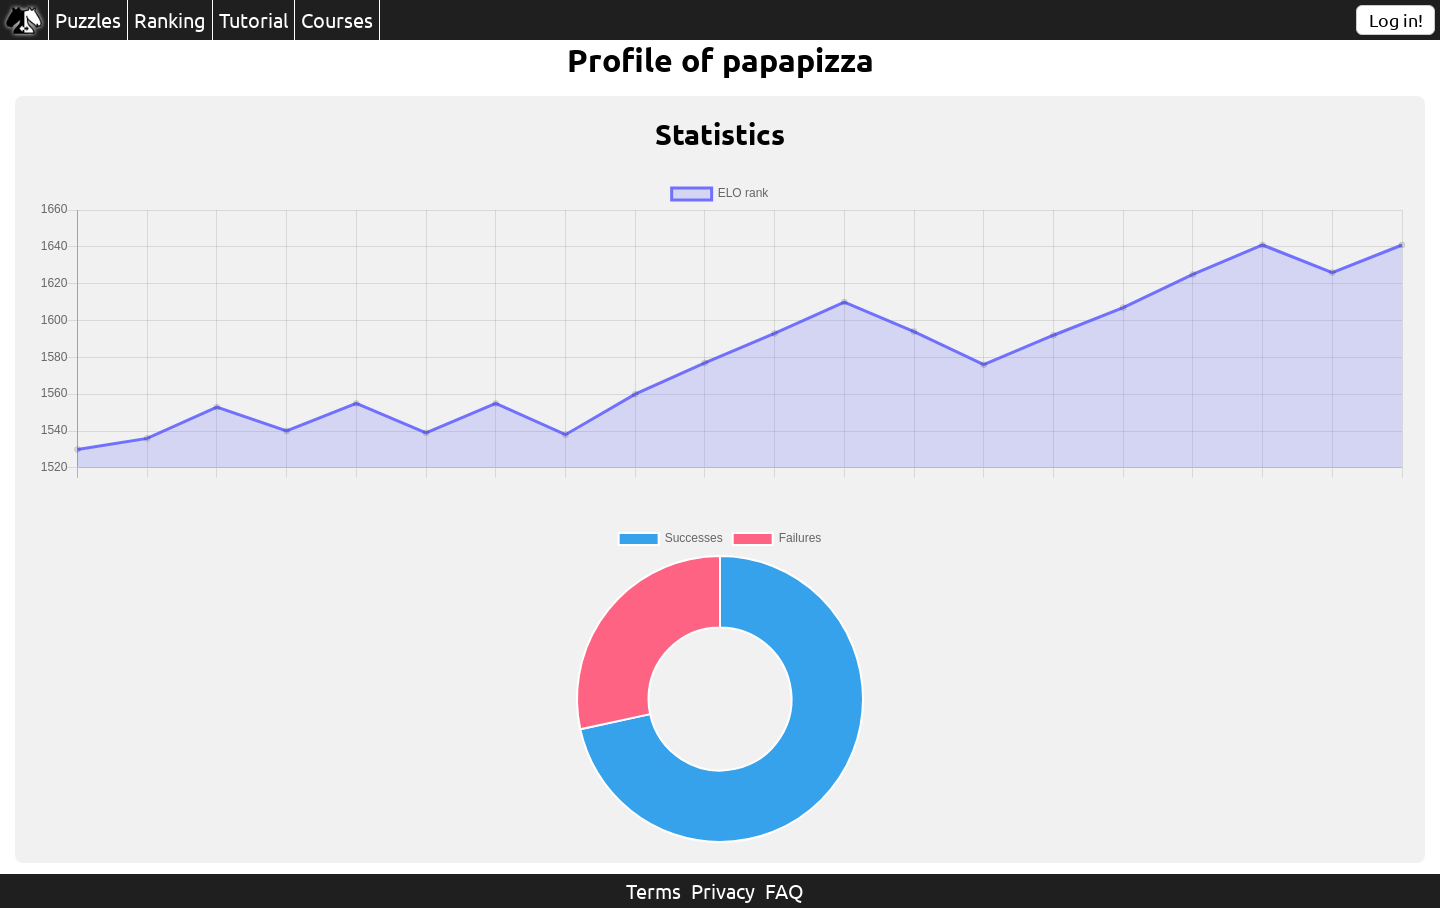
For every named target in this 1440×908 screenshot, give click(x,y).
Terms (653, 890)
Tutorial (253, 19)
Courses (337, 19)
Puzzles (88, 19)
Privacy (723, 890)
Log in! (1396, 19)
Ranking (170, 19)
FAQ (784, 890)
